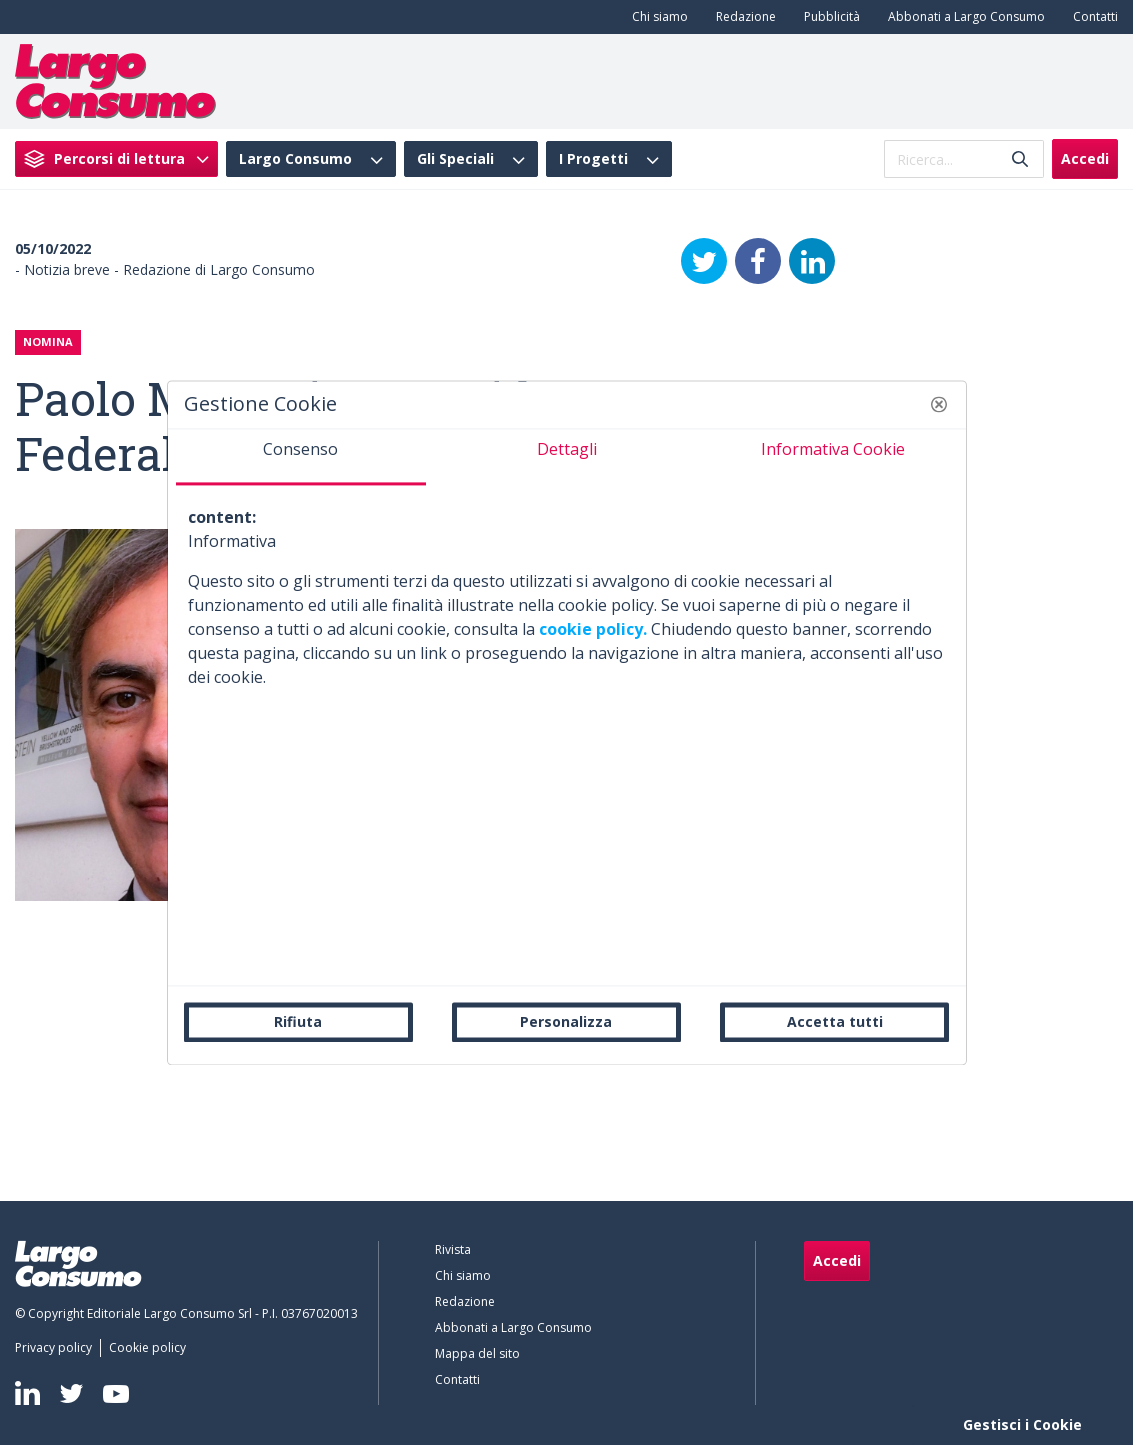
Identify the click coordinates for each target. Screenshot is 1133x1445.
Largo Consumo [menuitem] (295, 159)
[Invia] (1020, 159)
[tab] (301, 457)
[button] (939, 404)
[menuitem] (656, 17)
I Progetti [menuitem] (593, 159)
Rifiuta (298, 1021)
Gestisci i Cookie (1022, 1424)
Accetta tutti (835, 1021)
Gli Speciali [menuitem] (455, 159)
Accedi (1085, 158)
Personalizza (566, 1021)
